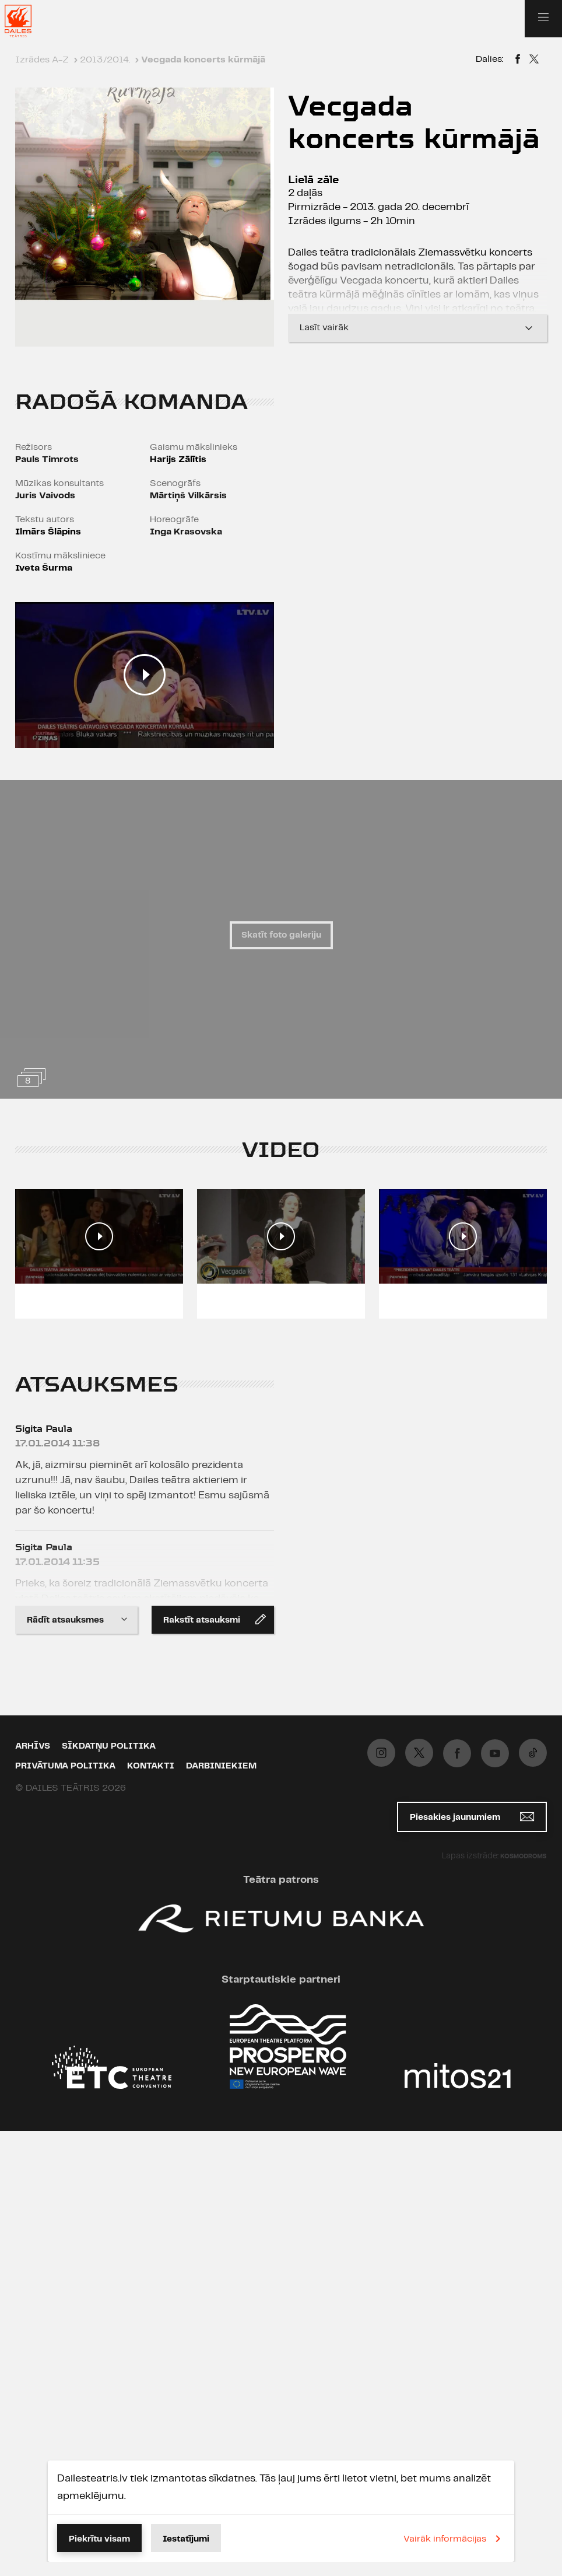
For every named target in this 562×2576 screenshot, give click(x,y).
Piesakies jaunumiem (472, 1816)
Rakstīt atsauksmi (214, 1619)
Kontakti (150, 1766)
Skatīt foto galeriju (281, 935)
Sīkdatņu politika (109, 1746)
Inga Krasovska (186, 531)
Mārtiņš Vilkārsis (188, 495)
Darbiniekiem (221, 1766)
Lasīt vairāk (417, 328)
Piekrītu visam (99, 2539)
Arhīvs (32, 1746)
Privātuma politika (65, 1766)
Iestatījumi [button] (186, 2539)
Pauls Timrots (47, 459)
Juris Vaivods (45, 495)
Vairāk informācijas (454, 2539)
